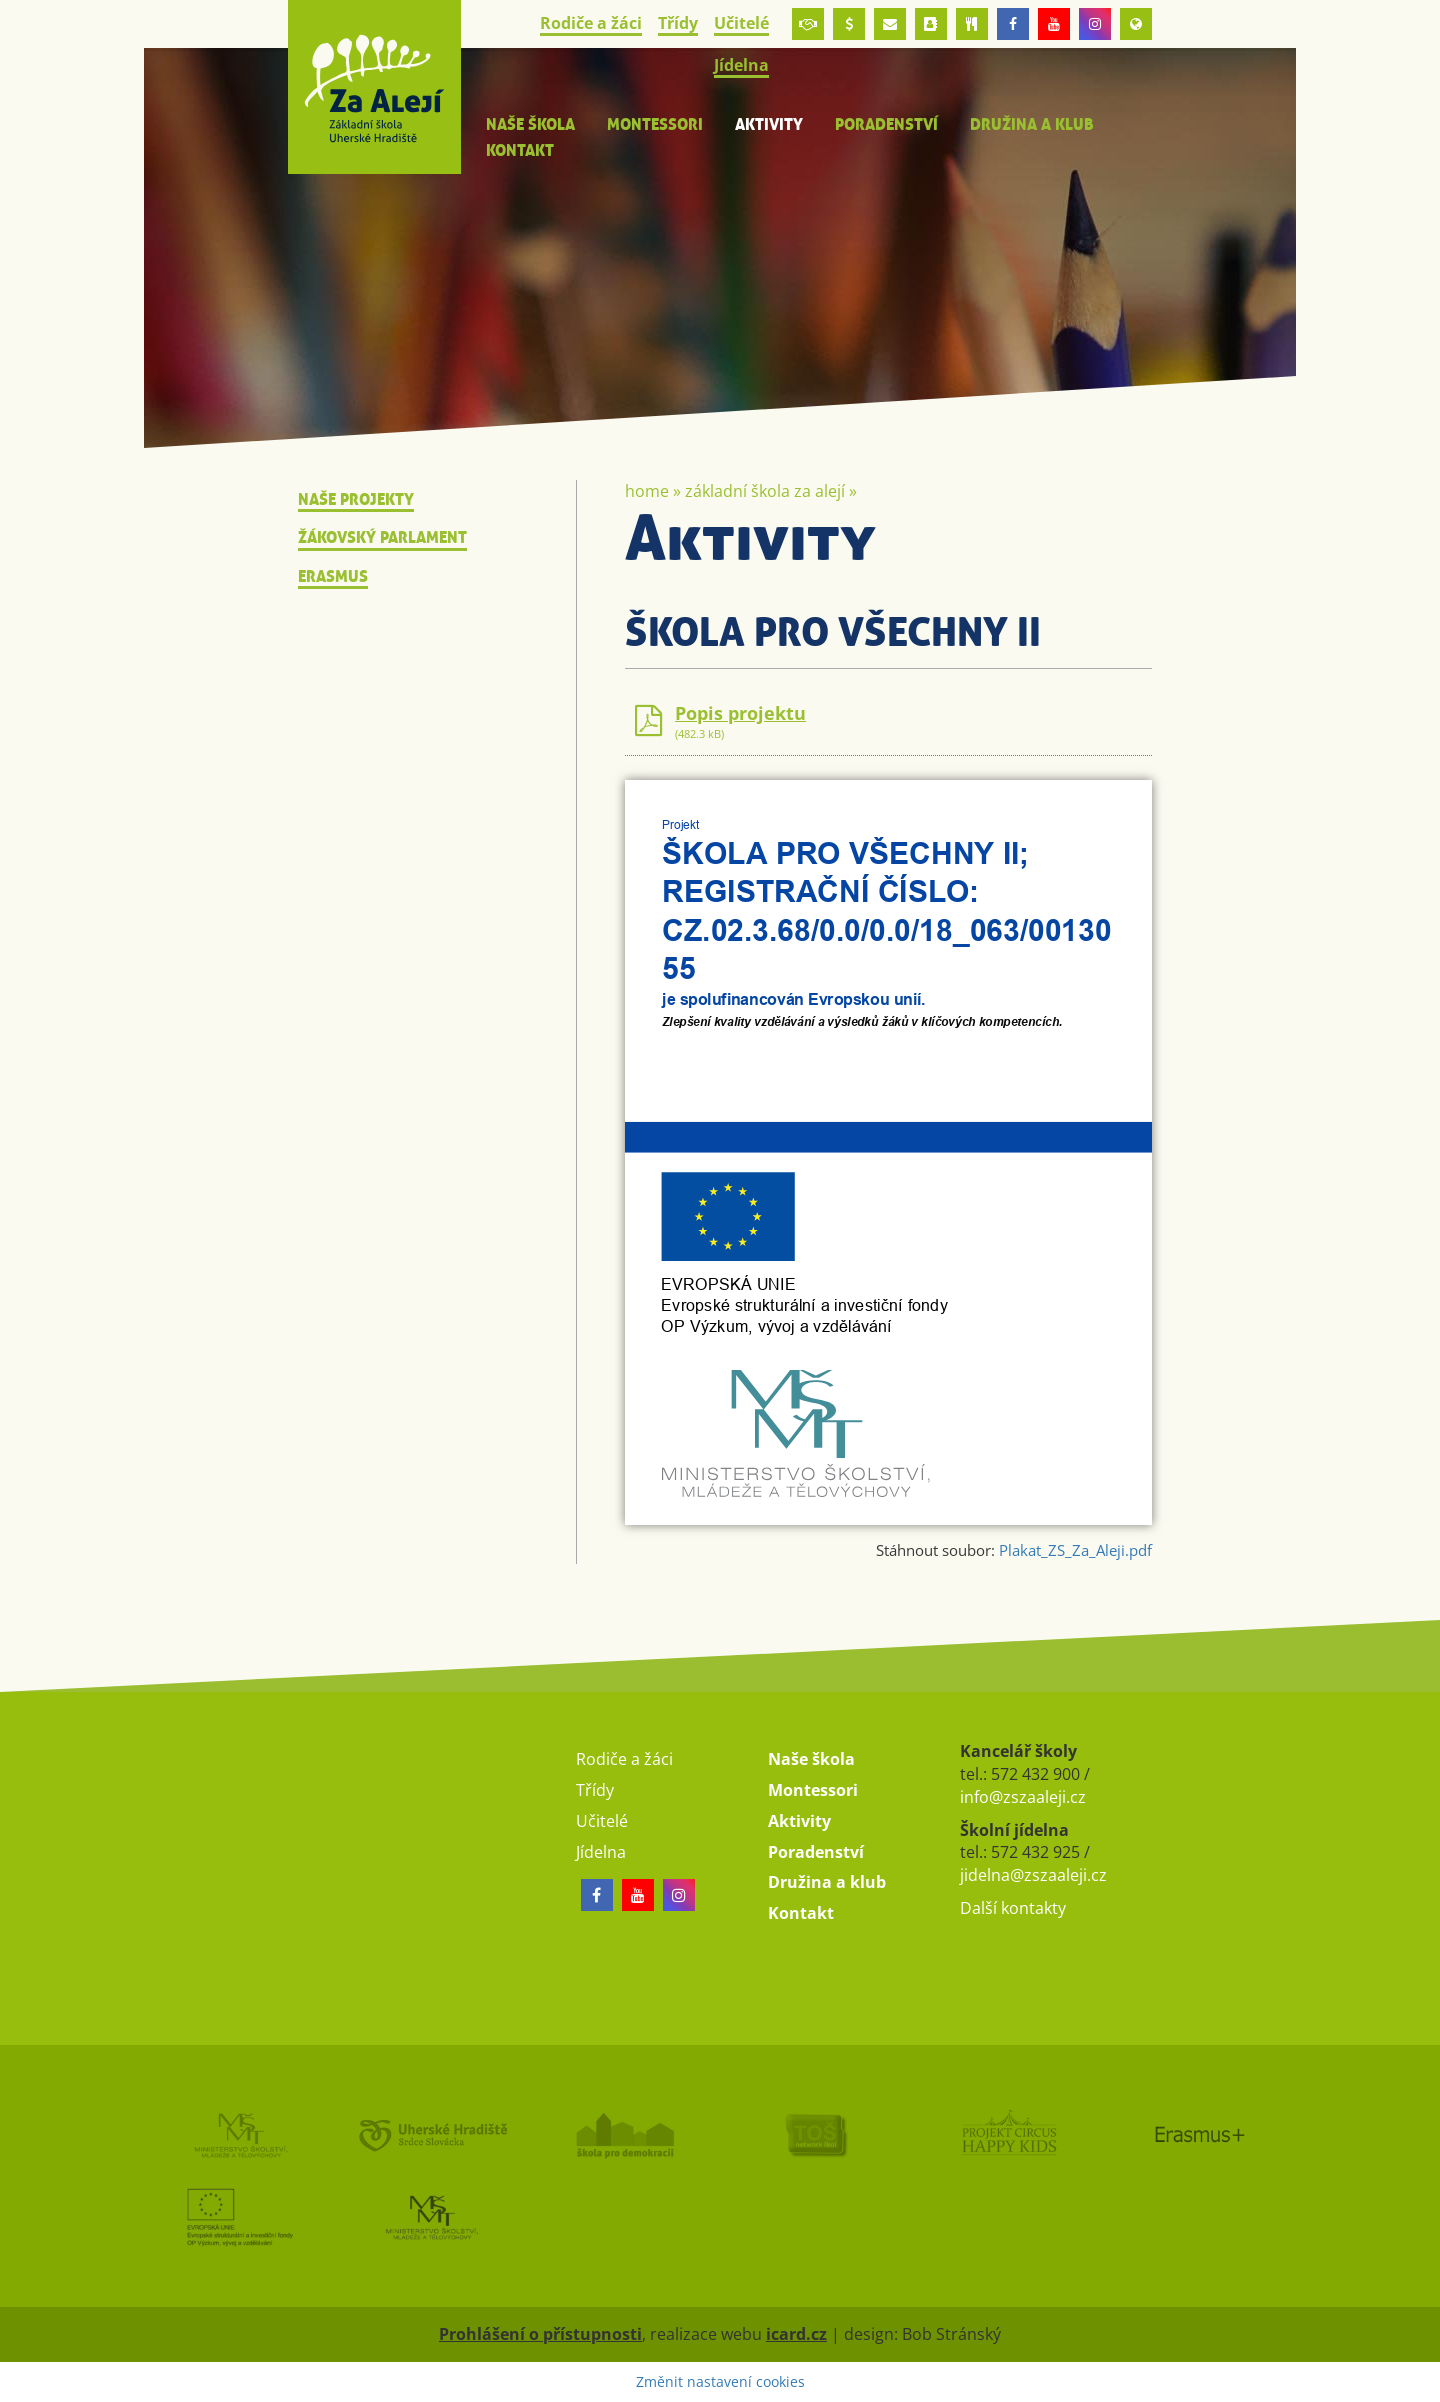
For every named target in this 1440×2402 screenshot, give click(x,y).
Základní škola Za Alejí (765, 491)
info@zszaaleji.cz (1023, 1797)
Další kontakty (1013, 1908)
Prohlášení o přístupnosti (540, 2334)
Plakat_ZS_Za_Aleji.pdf (1075, 1550)
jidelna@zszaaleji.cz (1033, 1875)
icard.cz (796, 2334)
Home (647, 491)
